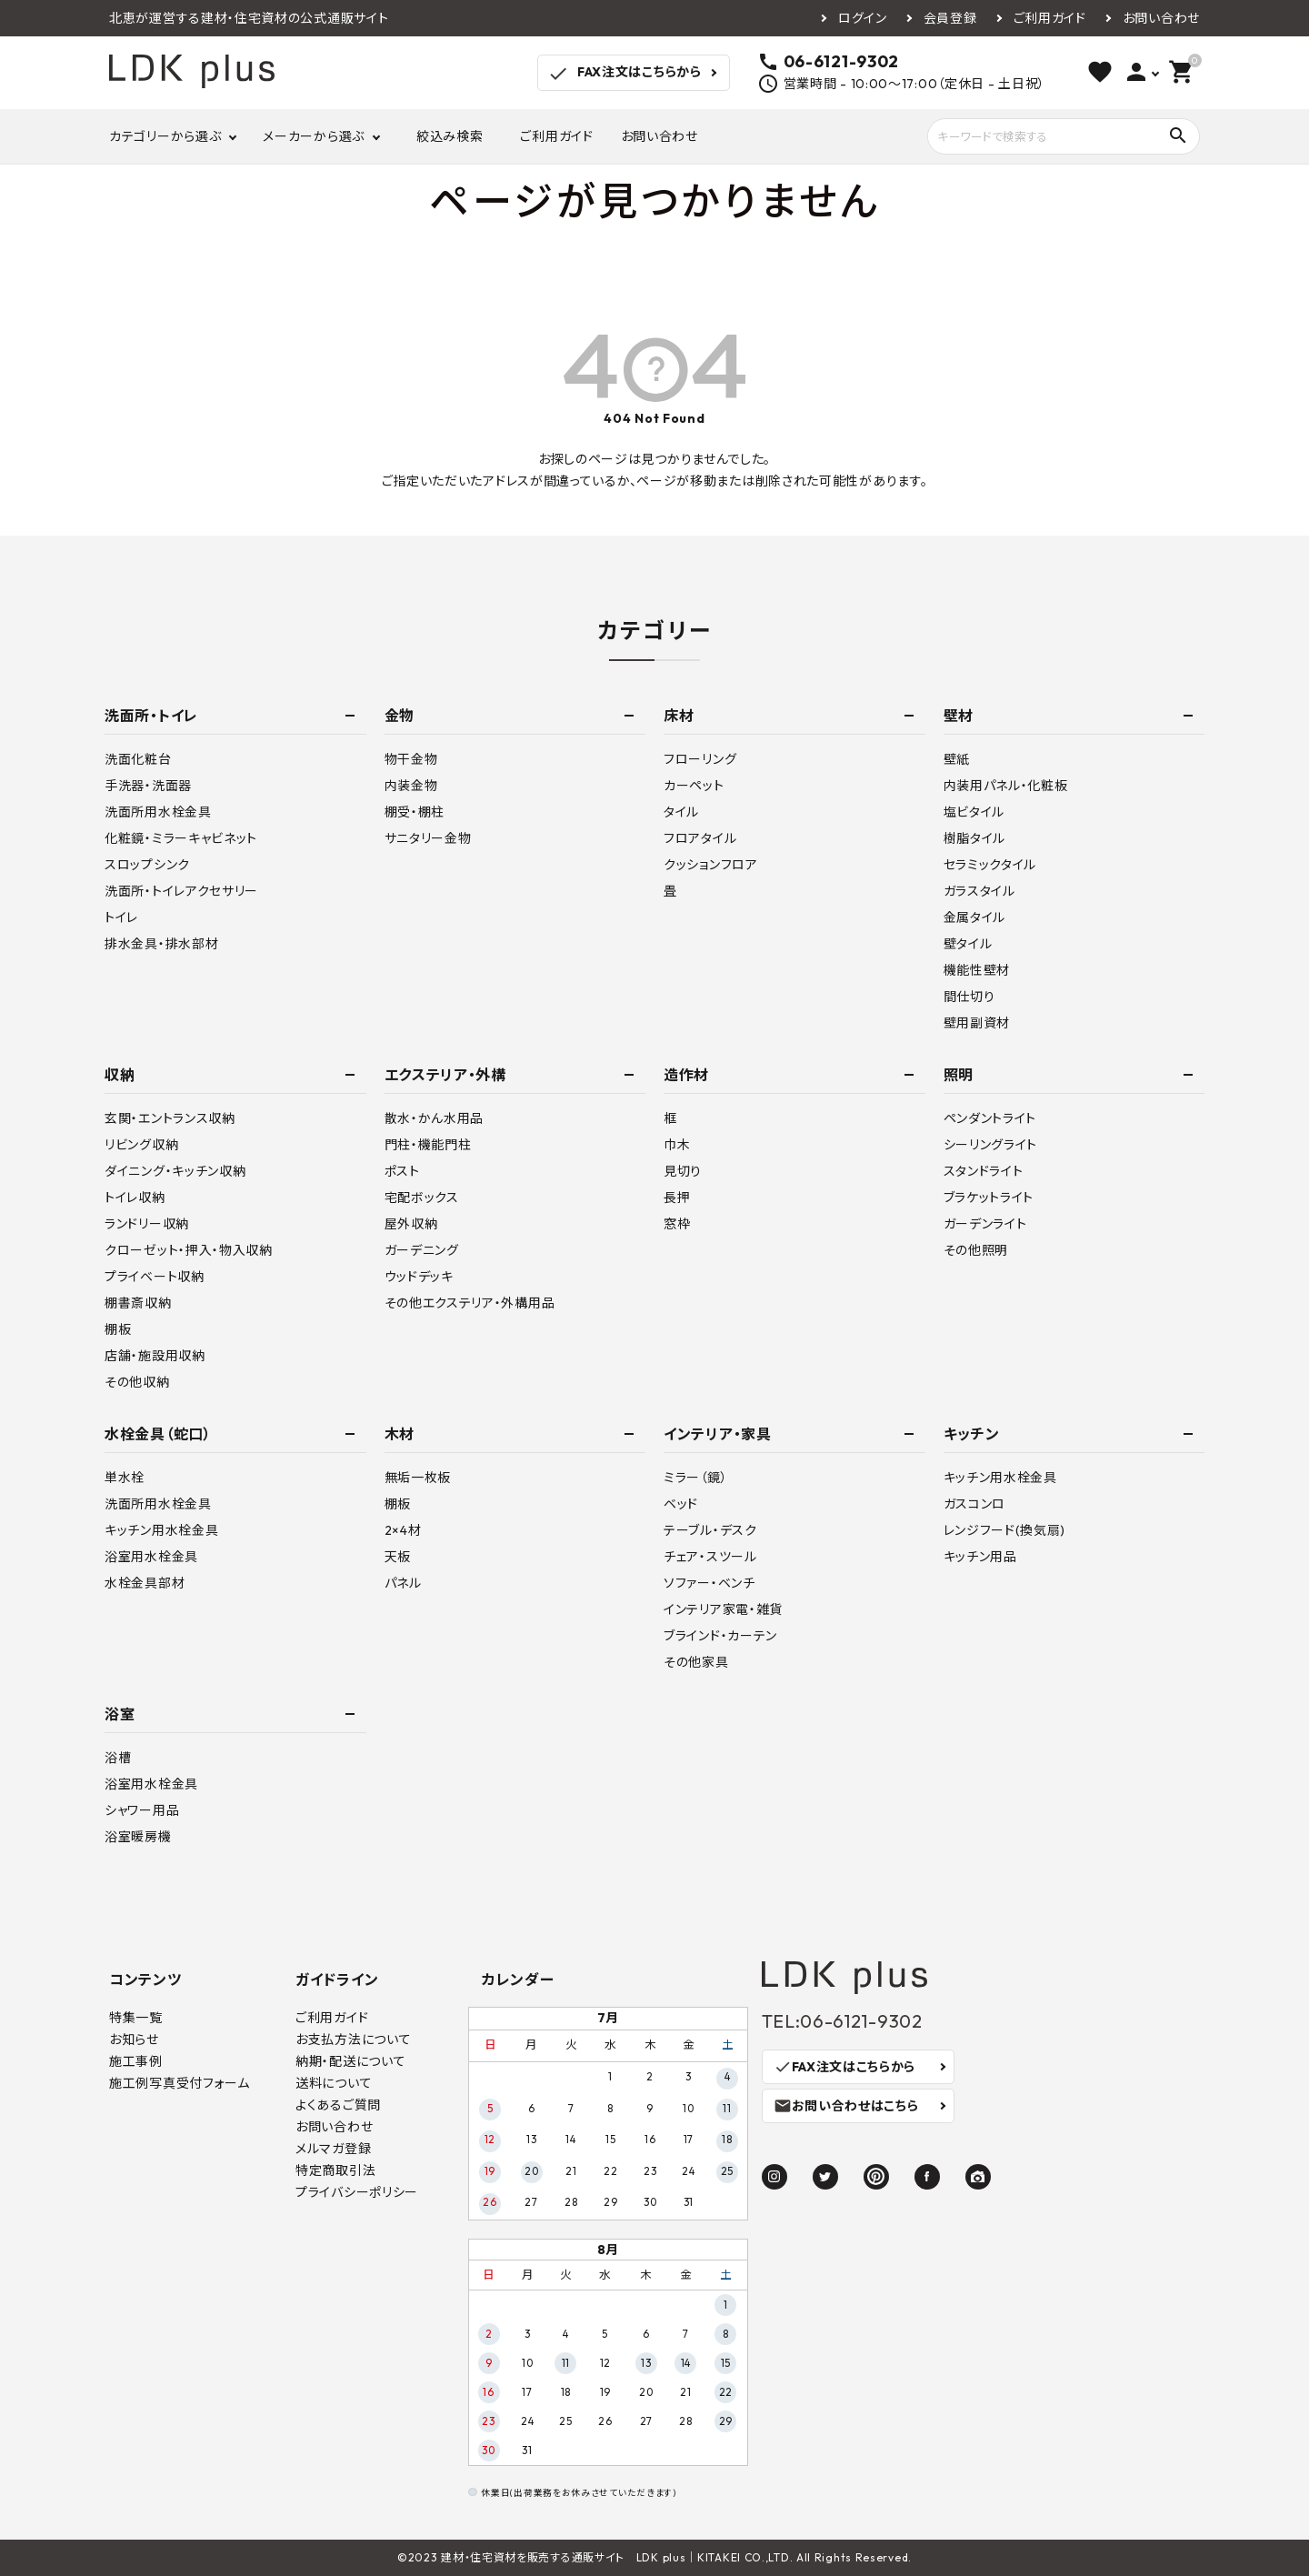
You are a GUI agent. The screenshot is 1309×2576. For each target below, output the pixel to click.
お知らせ (134, 2039)
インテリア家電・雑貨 (723, 1609)
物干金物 (411, 759)
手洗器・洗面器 (148, 785)
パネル (403, 1583)
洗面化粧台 (138, 759)
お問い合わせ (1161, 18)
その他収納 (137, 1382)
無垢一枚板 (418, 1477)
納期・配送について (350, 2061)
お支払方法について (353, 2039)
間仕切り (969, 996)
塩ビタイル (974, 812)
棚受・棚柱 (415, 812)
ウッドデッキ (419, 1276)
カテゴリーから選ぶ (165, 136)
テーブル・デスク (710, 1530)
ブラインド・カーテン (720, 1636)
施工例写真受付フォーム (179, 2083)
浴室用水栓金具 (151, 1557)
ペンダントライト (990, 1118)
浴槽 (118, 1757)
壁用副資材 (977, 1023)
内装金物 (411, 785)
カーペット (694, 785)
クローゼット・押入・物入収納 (189, 1250)
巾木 (677, 1145)
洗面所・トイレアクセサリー (181, 891)
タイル (681, 812)
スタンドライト (984, 1171)
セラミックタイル (990, 865)
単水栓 (125, 1477)
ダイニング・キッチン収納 (175, 1171)
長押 (677, 1197)
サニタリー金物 (428, 838)
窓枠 (677, 1224)
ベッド (681, 1504)
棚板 (118, 1329)
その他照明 (976, 1250)
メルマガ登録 (333, 2148)
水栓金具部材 (145, 1583)
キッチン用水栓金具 (161, 1530)
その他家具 (696, 1662)
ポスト (402, 1171)
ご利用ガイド (1050, 18)
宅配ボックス (422, 1197)
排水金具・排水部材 (161, 944)
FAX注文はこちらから (624, 74)
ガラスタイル (979, 891)
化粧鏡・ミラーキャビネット (181, 838)
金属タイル (975, 917)
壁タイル (968, 944)
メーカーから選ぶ (314, 136)
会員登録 (950, 18)
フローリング (700, 759)
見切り (683, 1171)
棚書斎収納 (138, 1303)
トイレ (121, 917)
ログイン (862, 18)
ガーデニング (422, 1250)
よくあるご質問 (338, 2105)
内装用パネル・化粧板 (1006, 785)
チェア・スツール (710, 1557)
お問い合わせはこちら (846, 2106)
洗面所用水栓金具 (158, 812)
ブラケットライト (989, 1197)
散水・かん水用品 (435, 1118)
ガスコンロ (975, 1504)
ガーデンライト (985, 1224)
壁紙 (957, 759)
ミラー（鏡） (695, 1477)
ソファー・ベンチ (709, 1583)
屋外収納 (411, 1224)
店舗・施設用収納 (155, 1356)
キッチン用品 (980, 1557)
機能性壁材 (977, 970)
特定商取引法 (335, 2170)
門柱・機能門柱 (428, 1145)
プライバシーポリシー (356, 2192)
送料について (333, 2083)
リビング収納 (141, 1145)
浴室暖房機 (138, 1837)
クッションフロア (711, 865)
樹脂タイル (975, 838)
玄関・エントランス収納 (170, 1118)
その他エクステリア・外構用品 (470, 1303)
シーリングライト (991, 1145)
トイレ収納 (135, 1197)
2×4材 (403, 1530)
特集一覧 (136, 2018)
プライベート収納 (155, 1276)
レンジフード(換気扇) (1005, 1530)
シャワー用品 (142, 1810)
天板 (398, 1557)
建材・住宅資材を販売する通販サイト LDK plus (563, 2557)
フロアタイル (700, 838)
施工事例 (136, 2061)
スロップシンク (147, 865)
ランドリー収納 (147, 1224)
